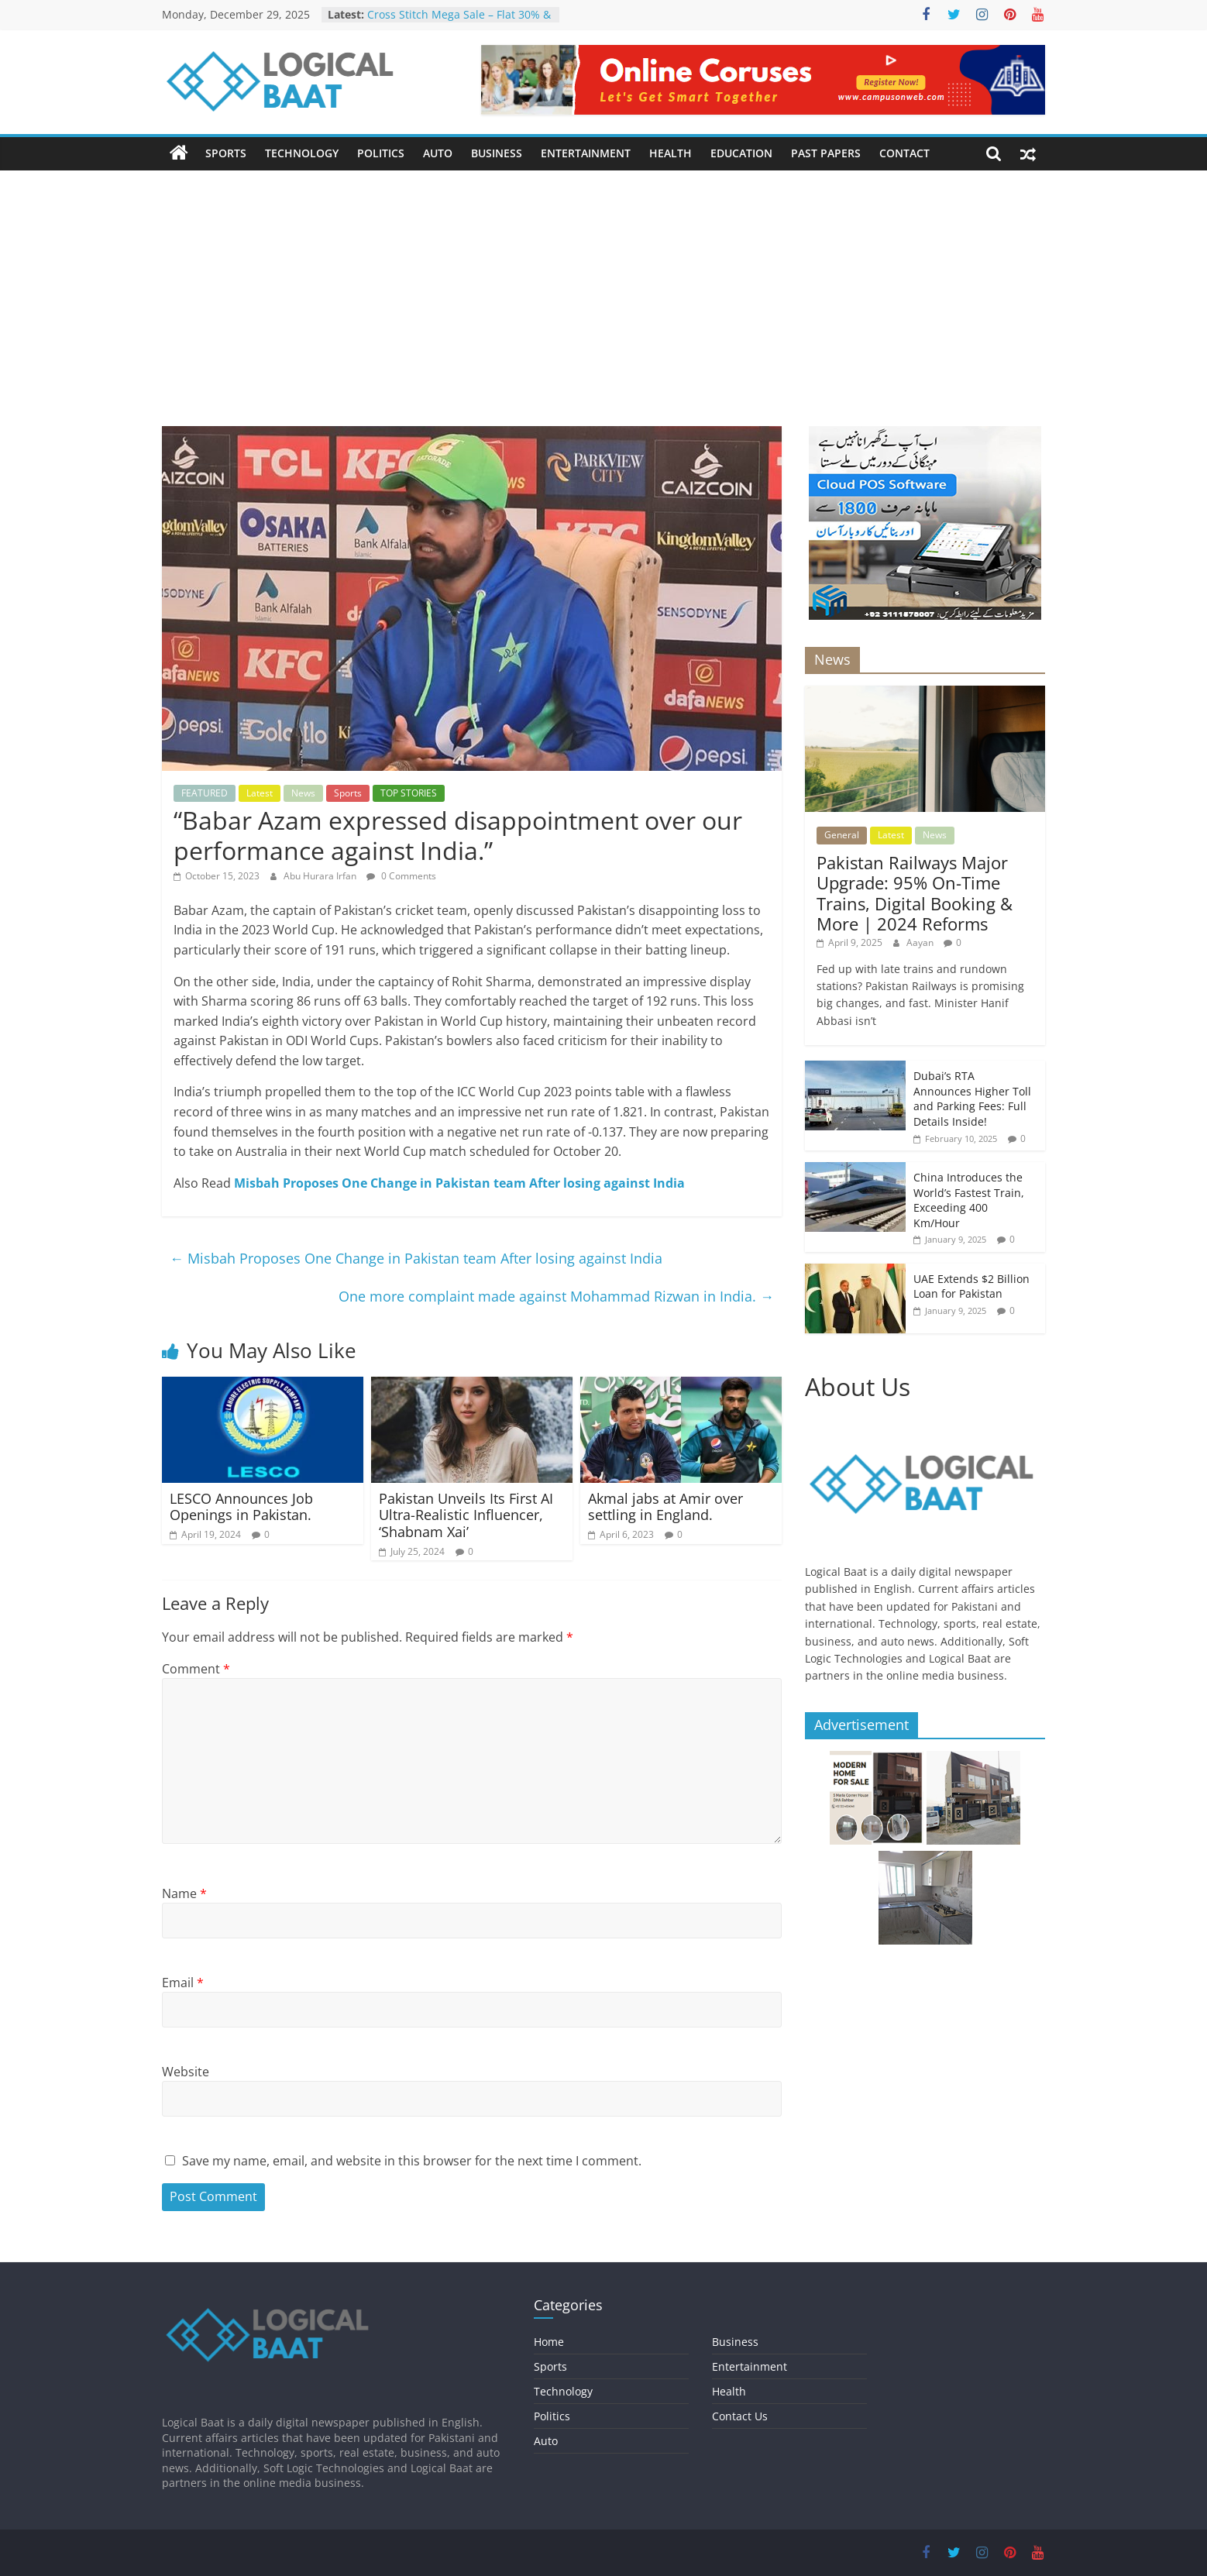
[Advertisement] (603, 286)
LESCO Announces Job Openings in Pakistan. (241, 1507)
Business (496, 153)
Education (741, 153)
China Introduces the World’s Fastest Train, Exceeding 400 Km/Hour (968, 1200)
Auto (437, 153)
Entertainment (586, 153)
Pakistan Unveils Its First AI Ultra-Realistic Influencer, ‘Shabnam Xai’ (466, 1515)
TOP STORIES (408, 793)
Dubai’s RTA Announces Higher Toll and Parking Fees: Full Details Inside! (972, 1098)
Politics (380, 153)
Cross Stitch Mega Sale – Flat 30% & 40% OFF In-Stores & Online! (459, 22)
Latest (259, 793)
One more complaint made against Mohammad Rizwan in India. (556, 1296)
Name (184, 1893)
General (841, 834)
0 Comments (401, 875)
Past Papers (826, 153)
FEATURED (204, 793)
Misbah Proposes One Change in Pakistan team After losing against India (459, 1183)
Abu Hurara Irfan (321, 875)
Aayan (921, 942)
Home (549, 2341)
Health (670, 153)
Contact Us (740, 2416)
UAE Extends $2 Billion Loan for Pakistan (971, 1286)
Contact (904, 153)
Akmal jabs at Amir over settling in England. (665, 1507)
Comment (196, 1668)
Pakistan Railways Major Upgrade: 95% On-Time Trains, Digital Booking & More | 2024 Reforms (915, 893)
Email (183, 1982)
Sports (225, 153)
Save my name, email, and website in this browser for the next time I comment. (411, 2160)
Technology (302, 153)
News (303, 793)
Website (185, 2071)
